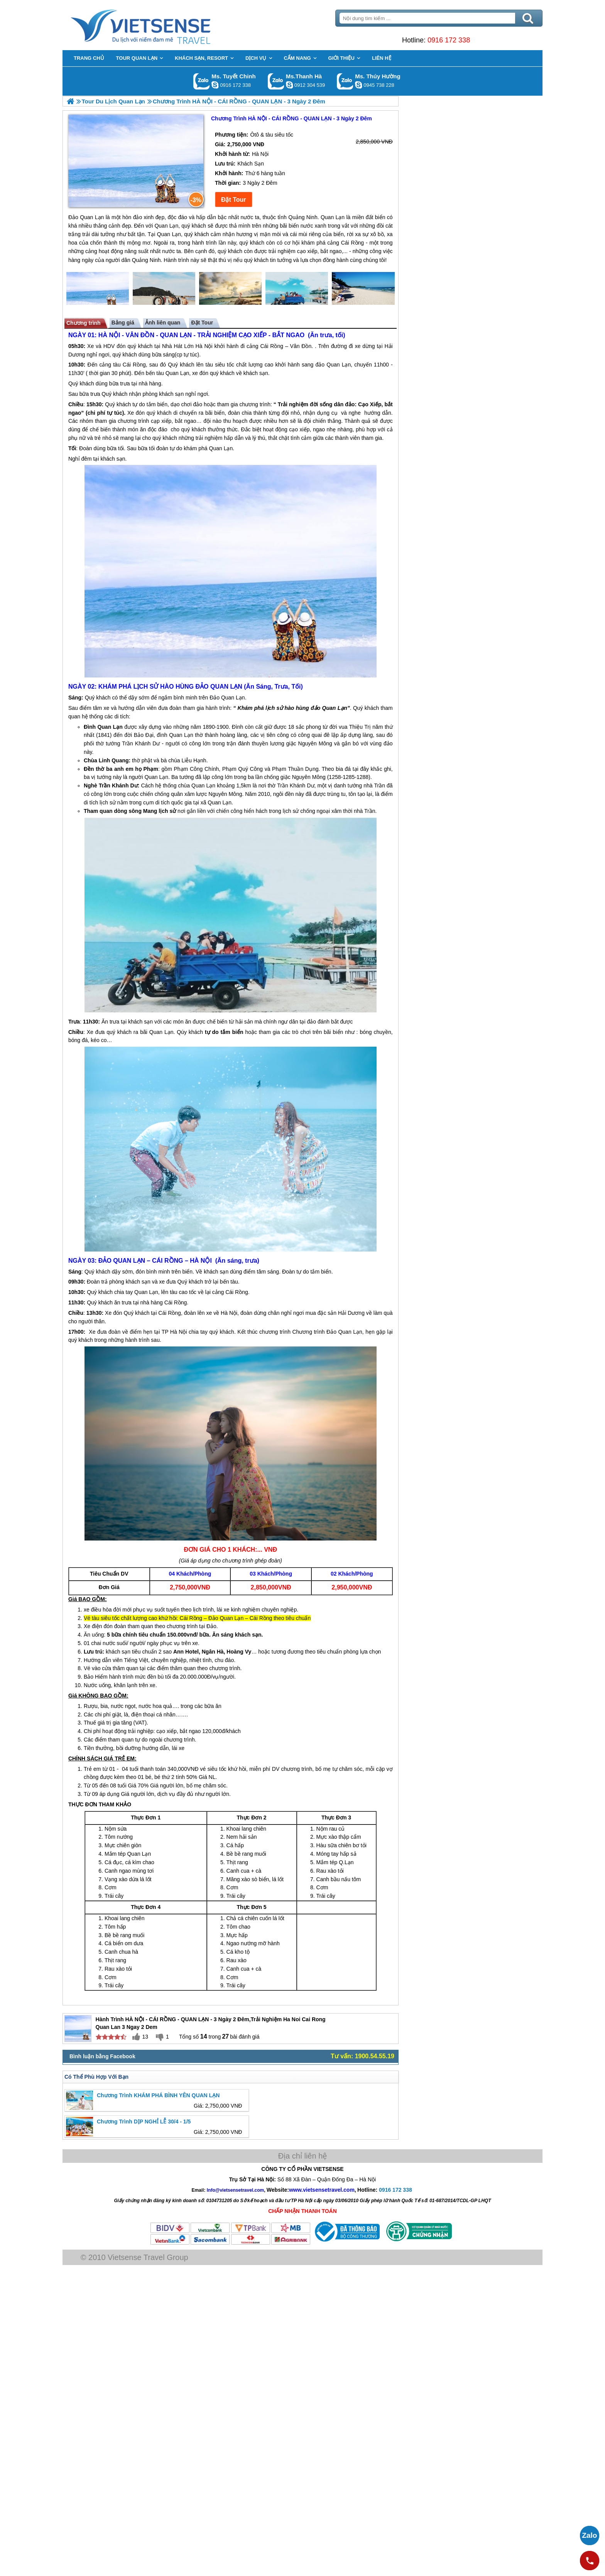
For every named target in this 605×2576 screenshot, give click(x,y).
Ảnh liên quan (171, 331)
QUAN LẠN (184, 343)
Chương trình (92, 331)
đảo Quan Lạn (331, 373)
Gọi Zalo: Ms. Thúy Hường (345, 81)
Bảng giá (131, 331)
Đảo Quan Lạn (235, 707)
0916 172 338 (443, 40)
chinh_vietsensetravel (215, 85)
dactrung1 (358, 85)
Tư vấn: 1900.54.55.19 (359, 2060)
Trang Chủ (168, 25)
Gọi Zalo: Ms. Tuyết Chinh (201, 81)
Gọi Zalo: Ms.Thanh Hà (276, 81)
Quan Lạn (186, 381)
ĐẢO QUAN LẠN (227, 696)
